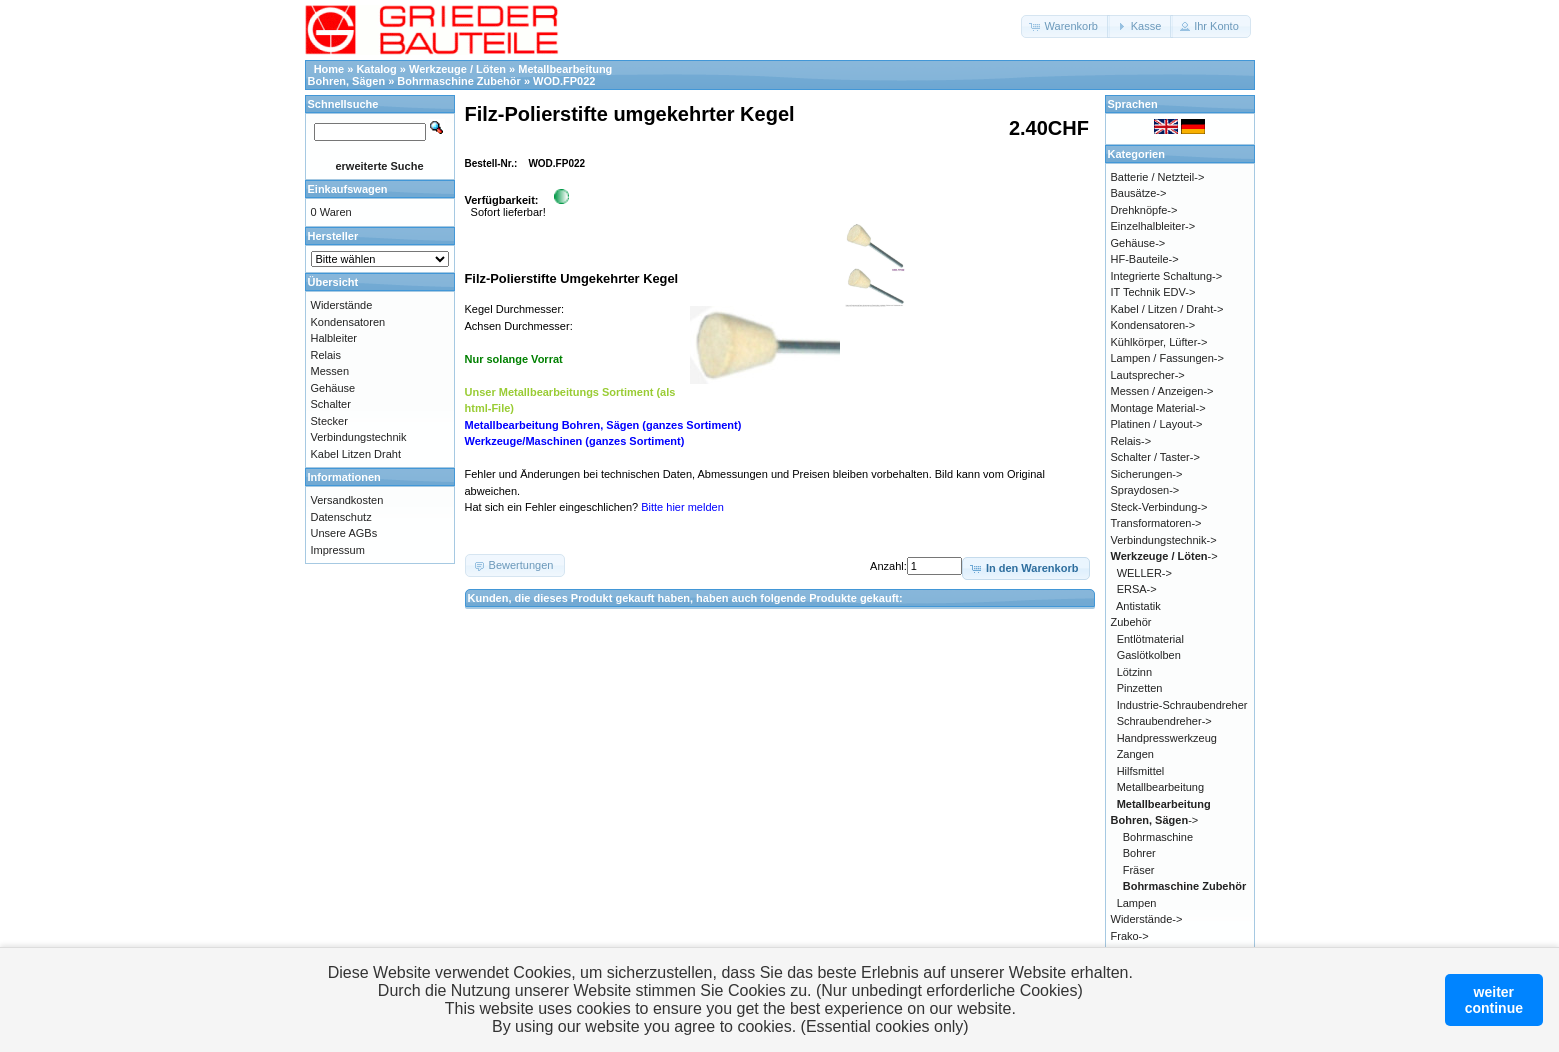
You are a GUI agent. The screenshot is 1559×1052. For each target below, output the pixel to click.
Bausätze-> (1139, 193)
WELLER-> (1144, 573)
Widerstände (342, 305)
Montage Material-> (1158, 408)
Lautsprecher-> (1148, 375)
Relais (326, 355)
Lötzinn (1134, 672)
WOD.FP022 (564, 81)
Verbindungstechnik (359, 437)
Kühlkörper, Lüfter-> (1159, 342)
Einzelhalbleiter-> (1153, 226)
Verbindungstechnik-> (1164, 540)
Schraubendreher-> (1164, 721)
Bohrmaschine (1158, 837)
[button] (1065, 26)
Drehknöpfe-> (1144, 210)
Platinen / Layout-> (1157, 424)
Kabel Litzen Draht (356, 454)
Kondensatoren (348, 322)
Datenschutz (341, 517)
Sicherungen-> (1147, 474)
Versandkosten (347, 500)
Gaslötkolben (1149, 655)
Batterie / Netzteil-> (1158, 177)
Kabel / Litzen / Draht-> (1167, 309)
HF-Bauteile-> (1145, 259)
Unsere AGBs (344, 533)
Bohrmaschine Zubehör (458, 81)
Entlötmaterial (1150, 639)
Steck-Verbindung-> (1159, 507)
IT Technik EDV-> (1153, 292)
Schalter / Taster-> (1155, 457)
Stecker (329, 421)
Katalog (376, 69)
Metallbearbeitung (1160, 787)
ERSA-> (1137, 589)
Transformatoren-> (1156, 523)
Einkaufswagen (348, 189)
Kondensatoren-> (1153, 325)
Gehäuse (333, 388)
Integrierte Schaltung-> (1167, 276)
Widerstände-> (1147, 919)
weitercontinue (1494, 1000)
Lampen (1137, 903)
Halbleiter (334, 338)
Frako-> (1130, 936)
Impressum (338, 550)
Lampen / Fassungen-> (1167, 358)
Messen (330, 371)
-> (1164, 556)
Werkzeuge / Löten (457, 69)
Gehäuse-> (1138, 243)
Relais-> (1131, 441)
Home (329, 69)
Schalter (331, 404)
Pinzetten (1140, 688)
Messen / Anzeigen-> (1162, 391)
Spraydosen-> (1145, 490)
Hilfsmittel (1141, 771)
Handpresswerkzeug (1167, 738)
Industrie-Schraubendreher (1182, 705)
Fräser (1139, 870)
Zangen (1135, 754)
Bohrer (1139, 853)
